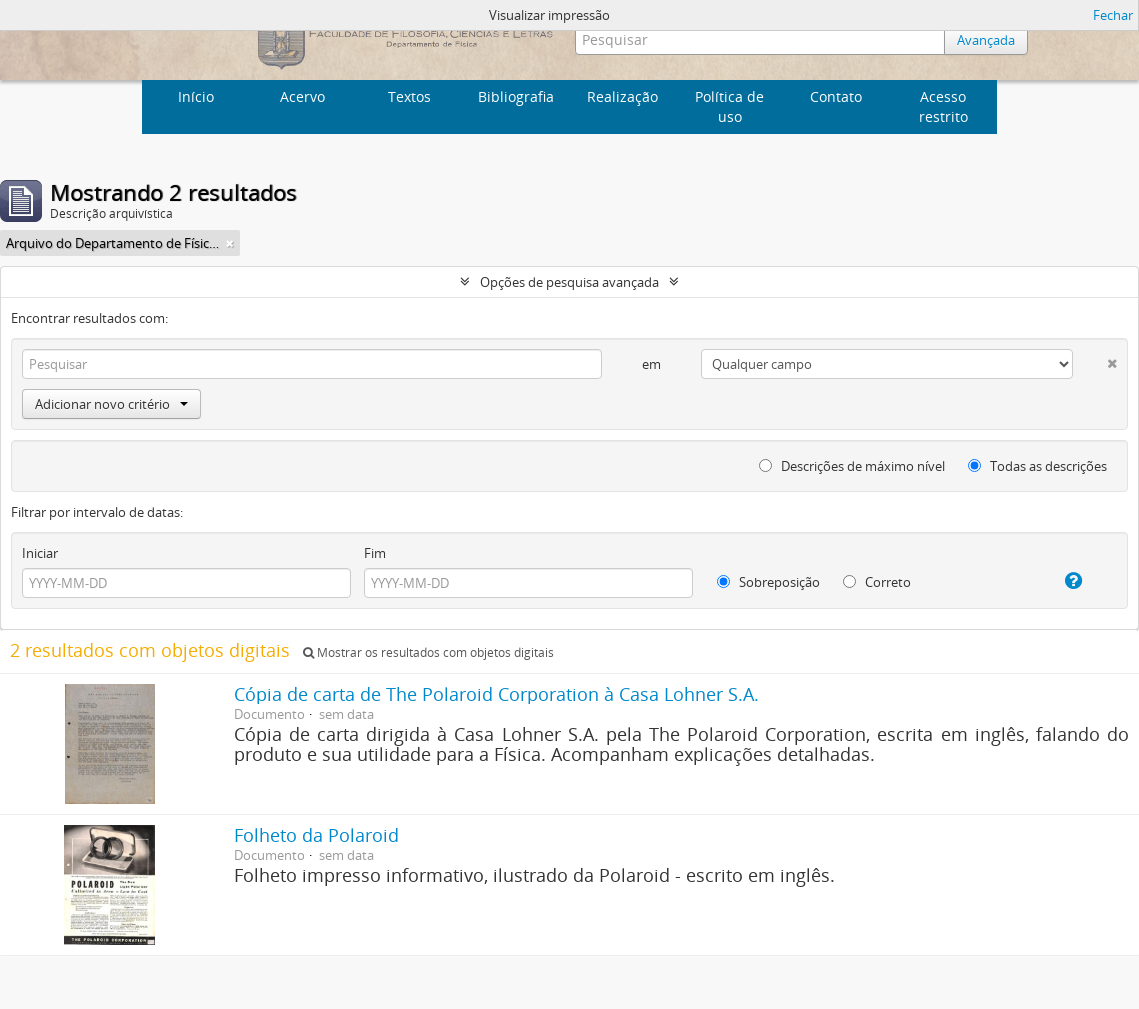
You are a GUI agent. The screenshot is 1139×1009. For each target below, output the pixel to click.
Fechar (1113, 15)
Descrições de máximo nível (852, 466)
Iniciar (40, 553)
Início (196, 96)
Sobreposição (768, 582)
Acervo (302, 96)
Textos (409, 96)
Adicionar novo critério (111, 404)
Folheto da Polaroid (316, 835)
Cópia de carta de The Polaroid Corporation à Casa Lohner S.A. (496, 694)
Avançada (986, 40)
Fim (375, 553)
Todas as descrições (1037, 466)
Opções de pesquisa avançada (569, 282)
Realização (622, 96)
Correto (877, 582)
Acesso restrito (943, 106)
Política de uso (729, 106)
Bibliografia (516, 96)
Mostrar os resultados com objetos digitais (428, 652)
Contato (836, 96)
